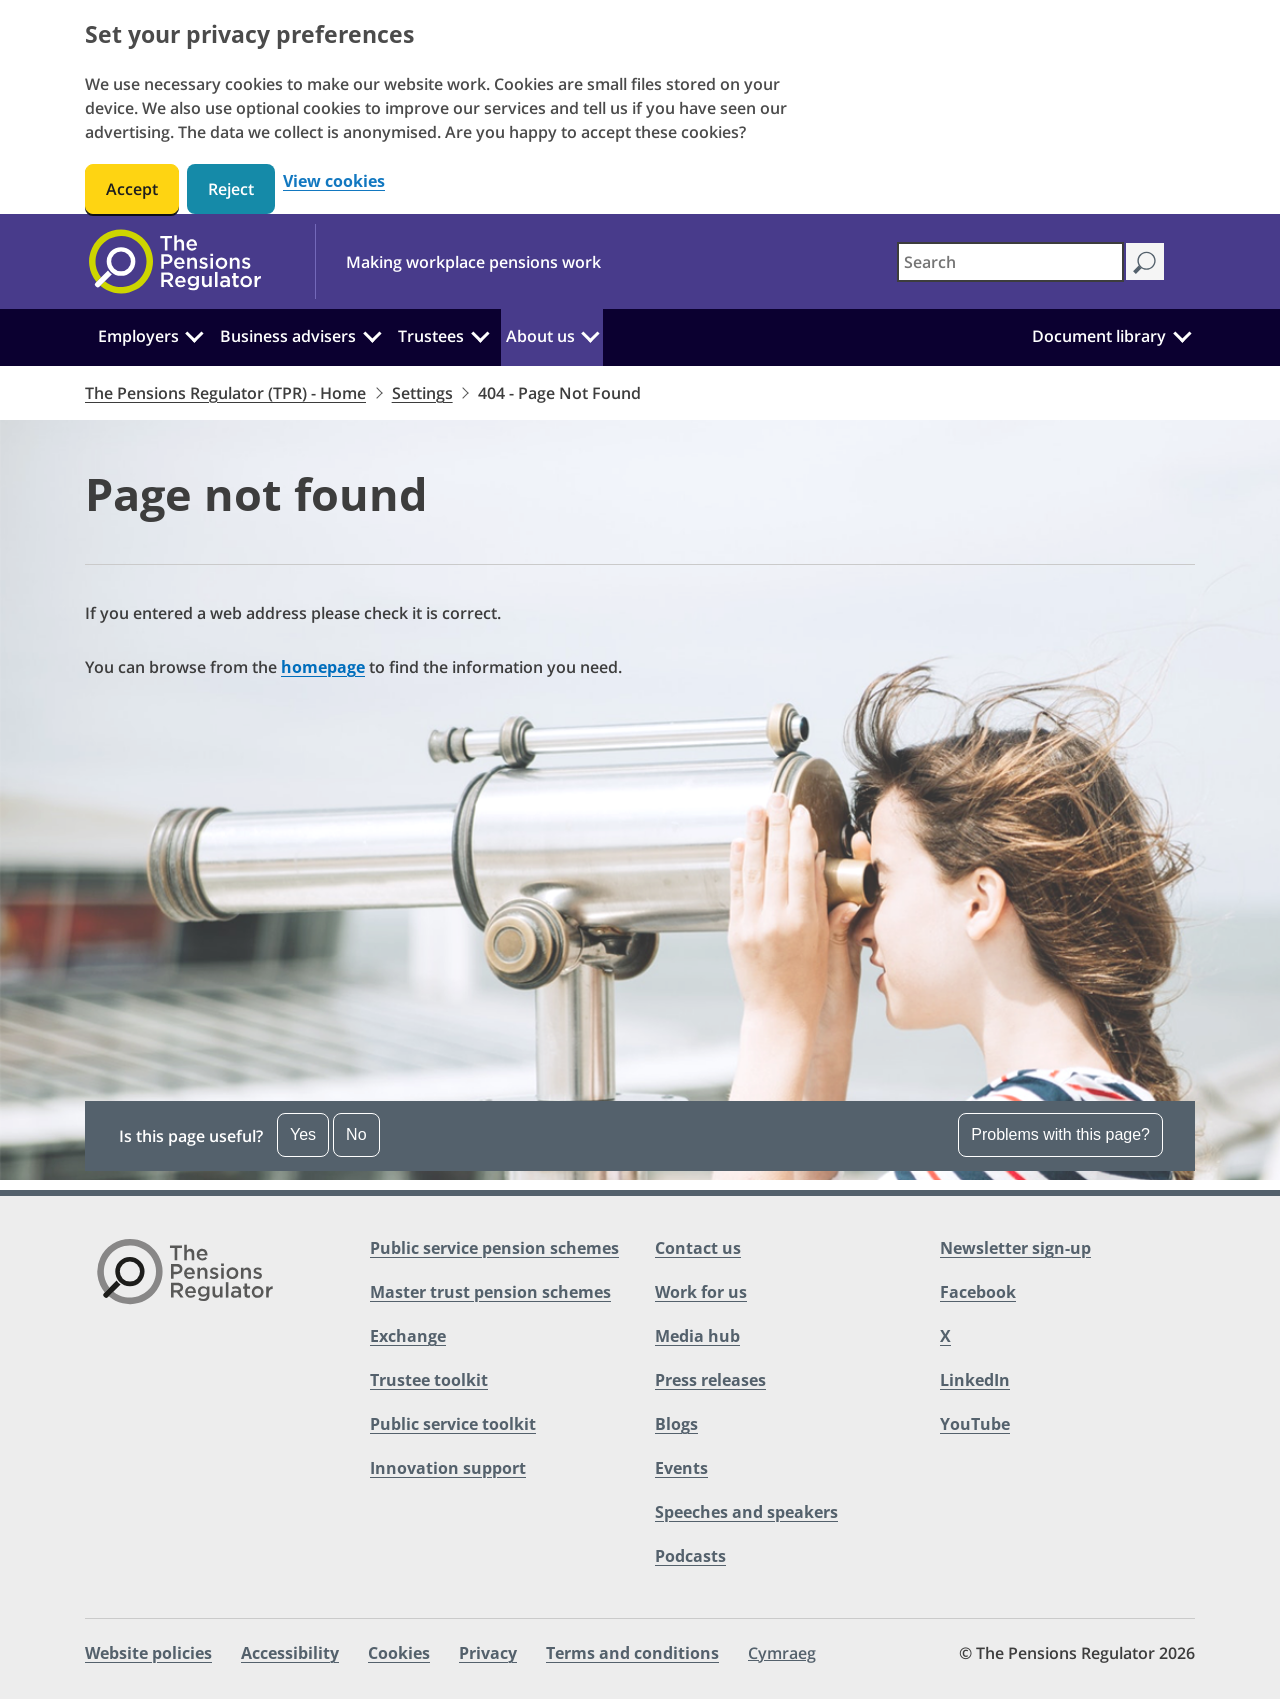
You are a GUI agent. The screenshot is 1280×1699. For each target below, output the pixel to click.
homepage (323, 667)
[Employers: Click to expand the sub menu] (195, 334)
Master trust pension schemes (490, 1292)
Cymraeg (782, 1653)
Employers (138, 336)
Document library (1099, 336)
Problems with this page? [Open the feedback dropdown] (1060, 1134)
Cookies (399, 1653)
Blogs (676, 1424)
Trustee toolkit (429, 1380)
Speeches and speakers (746, 1512)
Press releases (710, 1380)
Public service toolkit (453, 1424)
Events (681, 1468)
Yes (303, 1134)
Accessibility (290, 1653)
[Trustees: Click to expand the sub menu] (480, 334)
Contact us (698, 1248)
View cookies (334, 181)
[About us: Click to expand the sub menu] (590, 334)
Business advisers (288, 336)
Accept (132, 189)
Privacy (488, 1653)
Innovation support (448, 1468)
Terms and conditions (632, 1653)
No (356, 1134)
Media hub (697, 1336)
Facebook (978, 1292)
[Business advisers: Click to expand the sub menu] (372, 334)
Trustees (431, 336)
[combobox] (1010, 262)
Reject (231, 189)
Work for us (701, 1292)
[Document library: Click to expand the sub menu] (1182, 334)
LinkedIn (975, 1380)
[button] (640, 1136)
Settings (422, 393)
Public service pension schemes (494, 1248)
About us (540, 336)
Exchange (408, 1336)
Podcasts (690, 1556)
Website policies (148, 1653)
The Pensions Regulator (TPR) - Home (225, 393)
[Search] (1144, 261)
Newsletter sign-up (1015, 1248)
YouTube (975, 1424)
